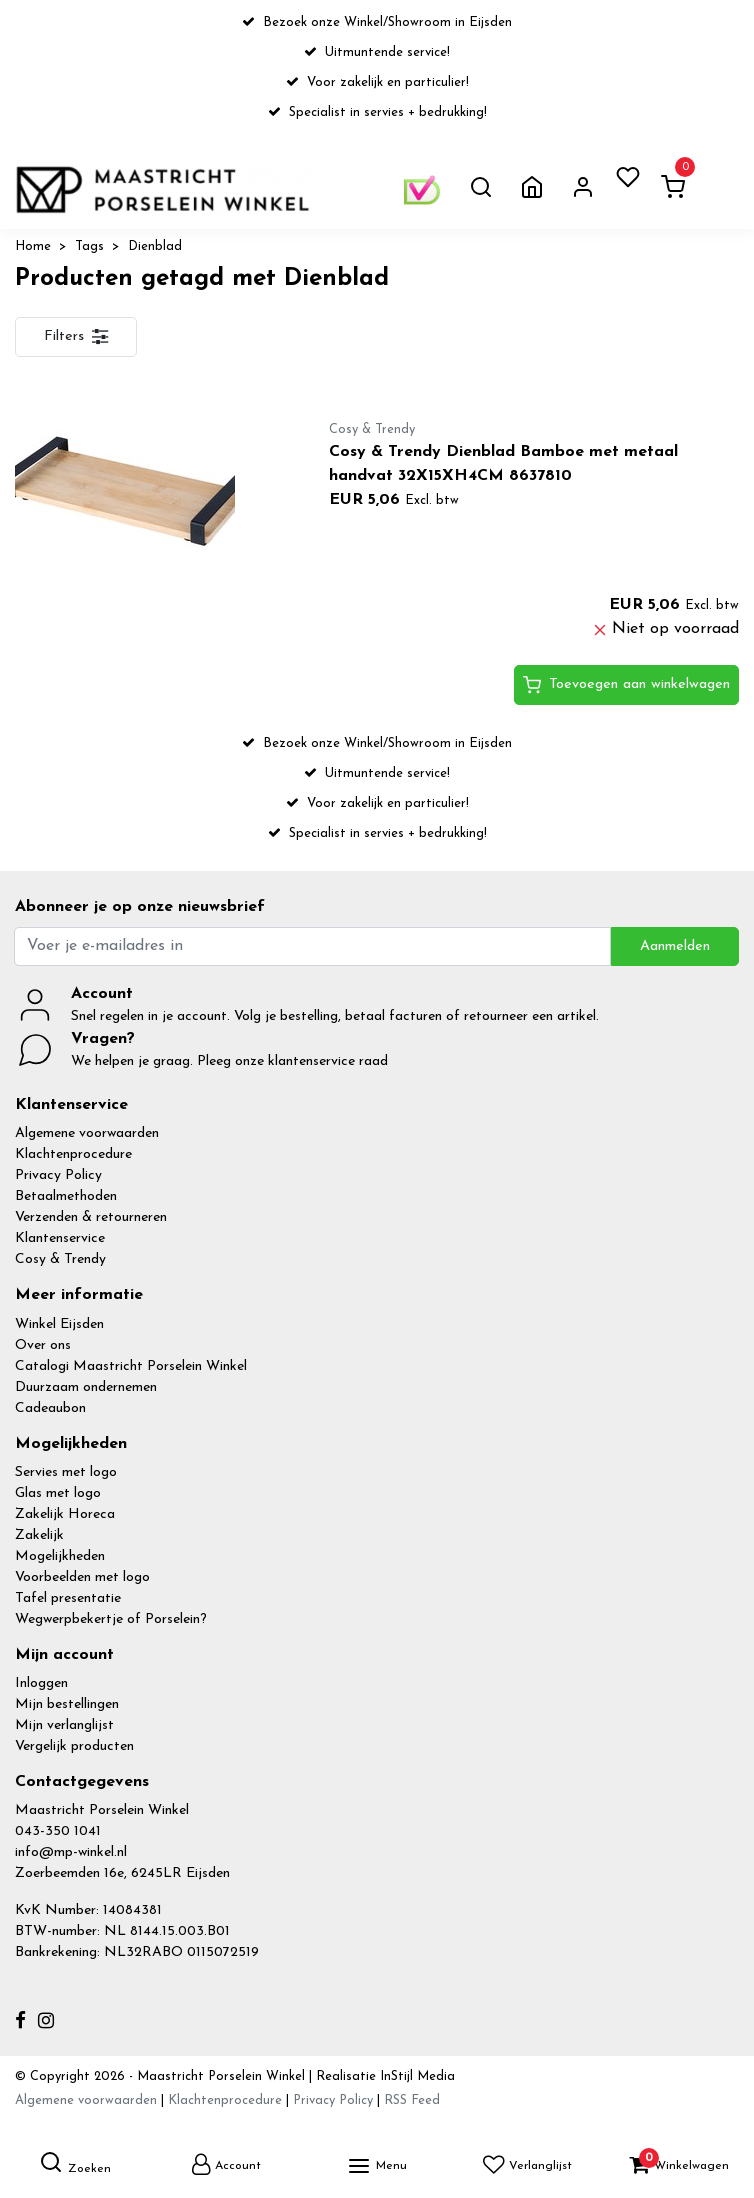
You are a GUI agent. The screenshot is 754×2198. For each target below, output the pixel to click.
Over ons (43, 1345)
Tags (89, 246)
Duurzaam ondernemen (86, 1387)
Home (33, 246)
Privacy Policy (58, 1175)
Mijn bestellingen (67, 1704)
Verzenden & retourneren (91, 1217)
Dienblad (155, 246)
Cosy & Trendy (60, 1259)
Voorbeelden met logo (82, 1577)
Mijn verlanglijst (64, 1725)
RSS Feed (412, 2100)
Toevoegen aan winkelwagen (626, 685)
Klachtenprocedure (73, 1154)
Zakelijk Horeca (65, 1514)
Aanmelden (675, 946)
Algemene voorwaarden (87, 1133)
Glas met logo (58, 1493)
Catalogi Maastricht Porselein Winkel (131, 1366)
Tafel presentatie (68, 1598)
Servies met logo (66, 1472)
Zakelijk (39, 1535)
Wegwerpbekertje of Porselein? (111, 1619)
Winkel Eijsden (59, 1324)
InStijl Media (415, 2076)
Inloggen (41, 1683)
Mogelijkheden (60, 1556)
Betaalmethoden (66, 1196)
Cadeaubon (50, 1408)
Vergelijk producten (74, 1746)
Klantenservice (60, 1238)
